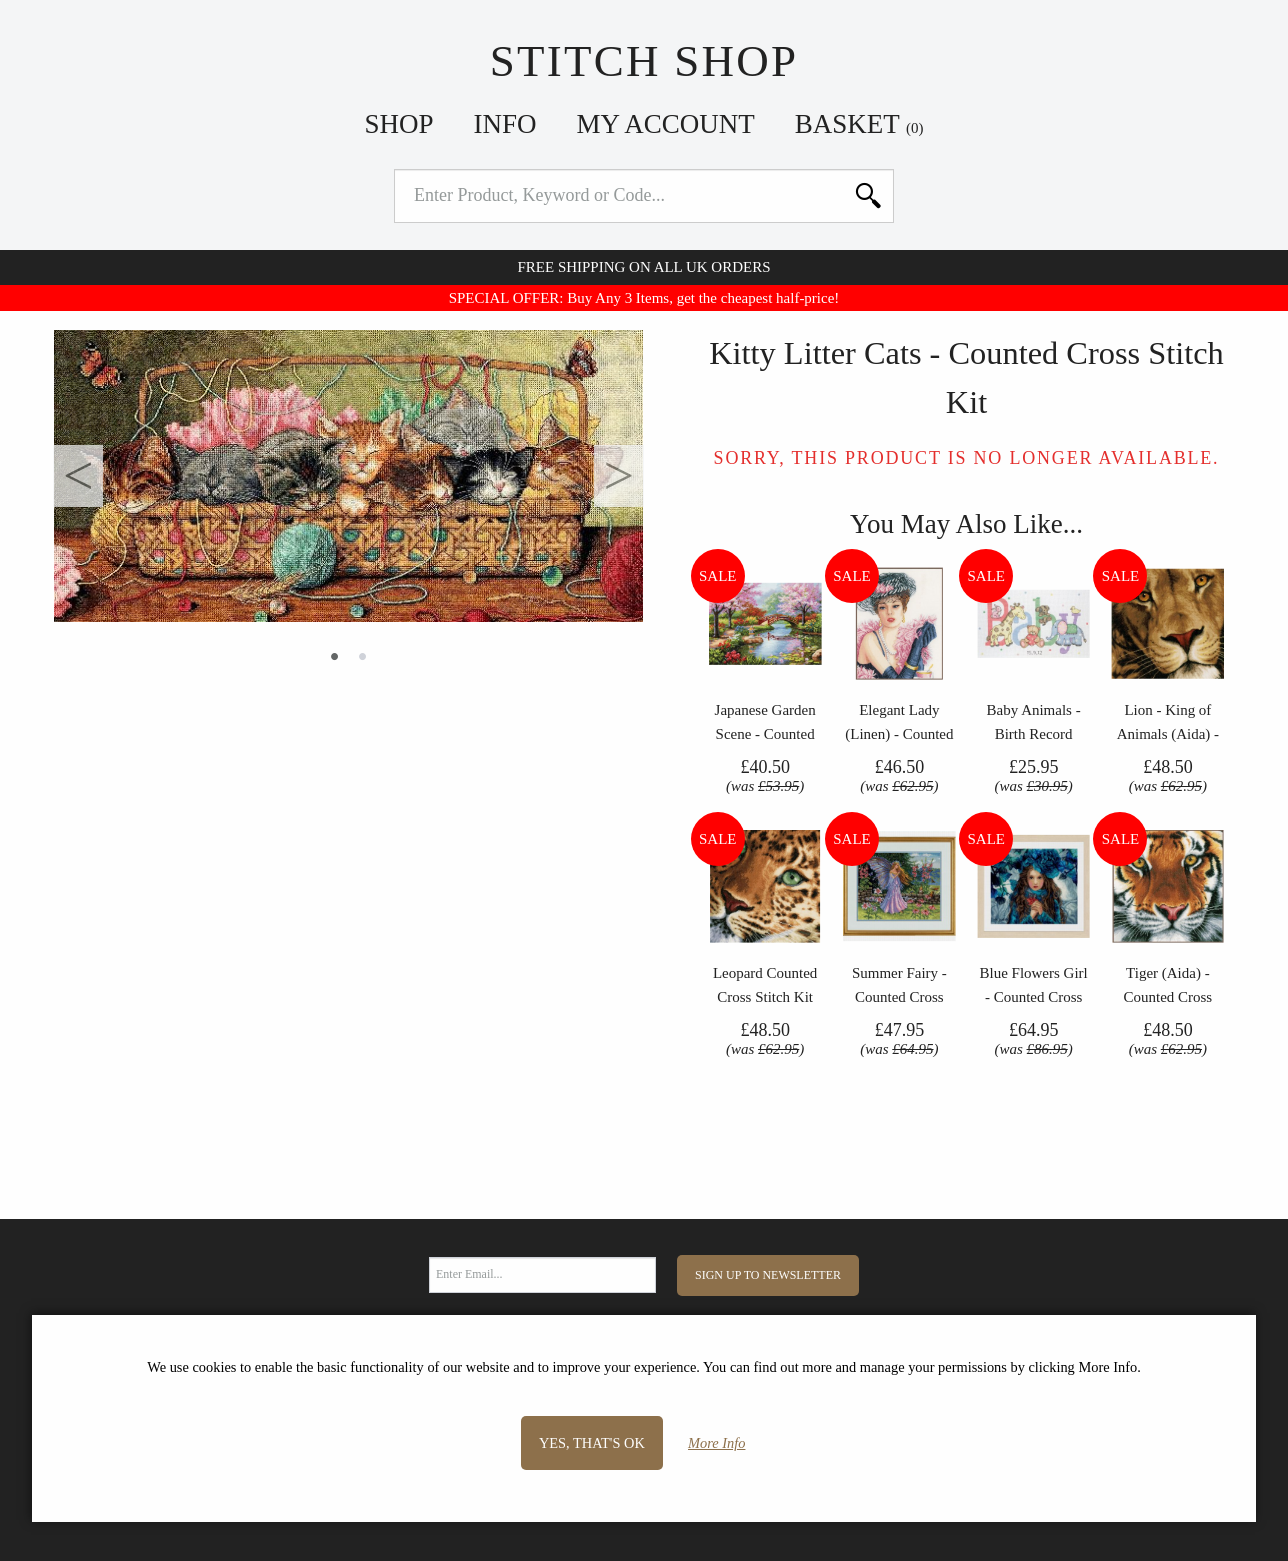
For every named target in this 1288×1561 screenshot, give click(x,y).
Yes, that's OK (592, 1443)
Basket (859, 124)
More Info (716, 1443)
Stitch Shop (644, 61)
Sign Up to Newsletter (768, 1275)
